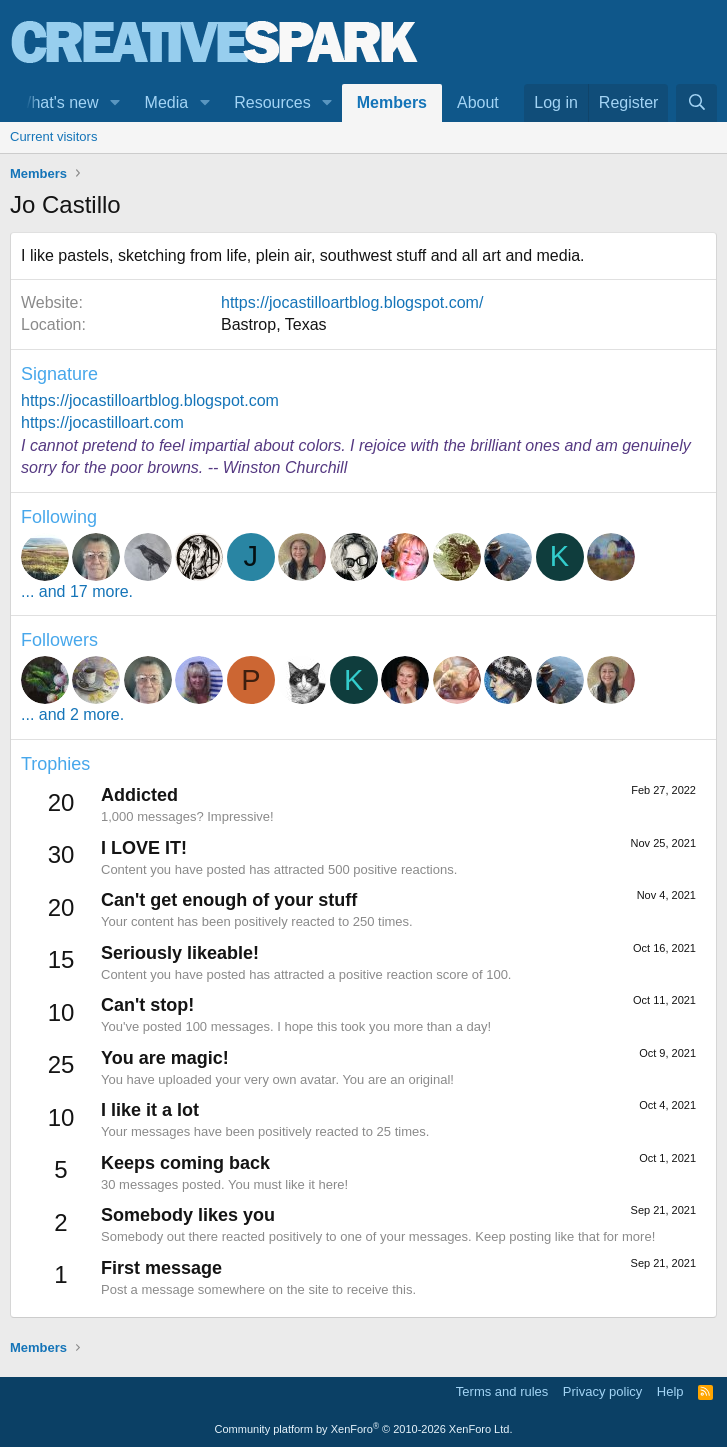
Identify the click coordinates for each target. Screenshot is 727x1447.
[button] (114, 103)
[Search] (696, 103)
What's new (57, 102)
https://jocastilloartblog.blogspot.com (150, 400)
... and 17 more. (77, 591)
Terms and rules (502, 1391)
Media (167, 102)
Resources (272, 102)
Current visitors (53, 136)
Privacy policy (602, 1391)
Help (670, 1391)
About (478, 102)
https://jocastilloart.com (102, 422)
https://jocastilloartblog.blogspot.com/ (352, 302)
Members (392, 102)
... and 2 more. (72, 714)
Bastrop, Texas (274, 324)
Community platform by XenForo (364, 1429)
